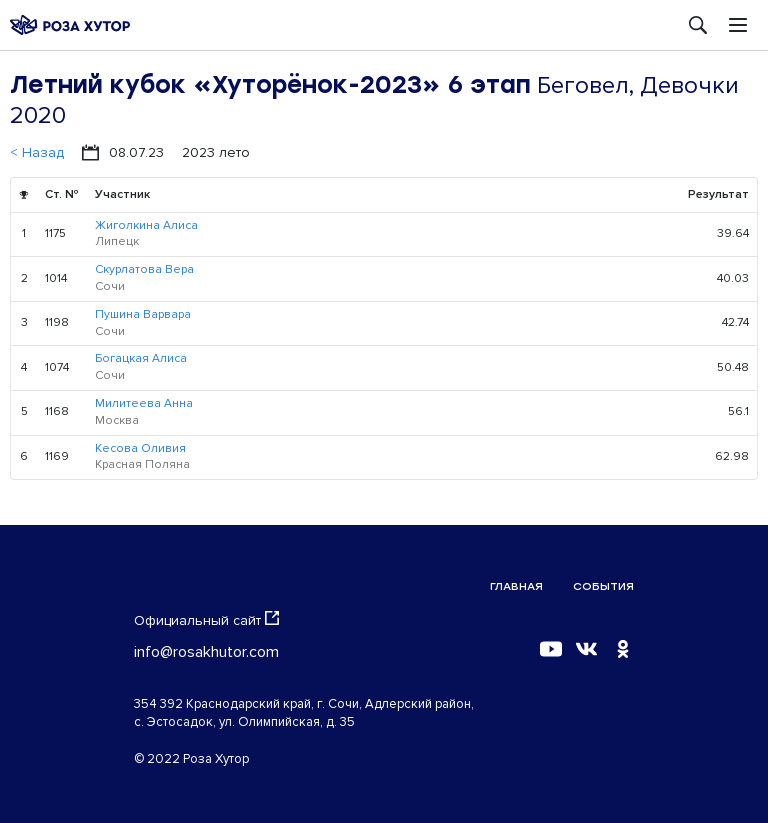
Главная (516, 586)
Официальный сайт (206, 620)
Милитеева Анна (144, 403)
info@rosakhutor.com (206, 652)
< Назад (37, 152)
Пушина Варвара (143, 314)
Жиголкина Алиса (146, 225)
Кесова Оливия (140, 448)
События (603, 586)
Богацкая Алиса (141, 358)
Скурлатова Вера (144, 269)
